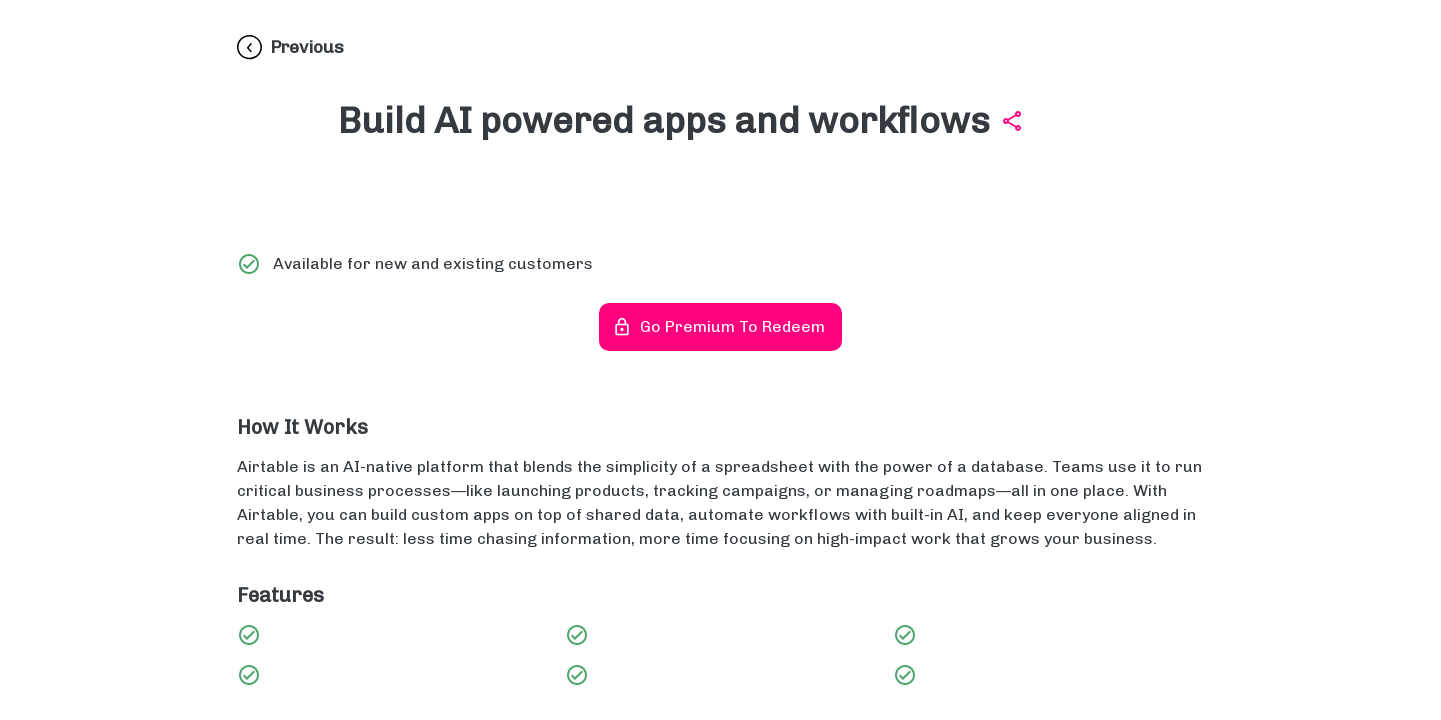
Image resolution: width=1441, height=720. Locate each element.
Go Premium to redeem (720, 327)
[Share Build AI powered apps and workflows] (1012, 121)
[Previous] (290, 47)
